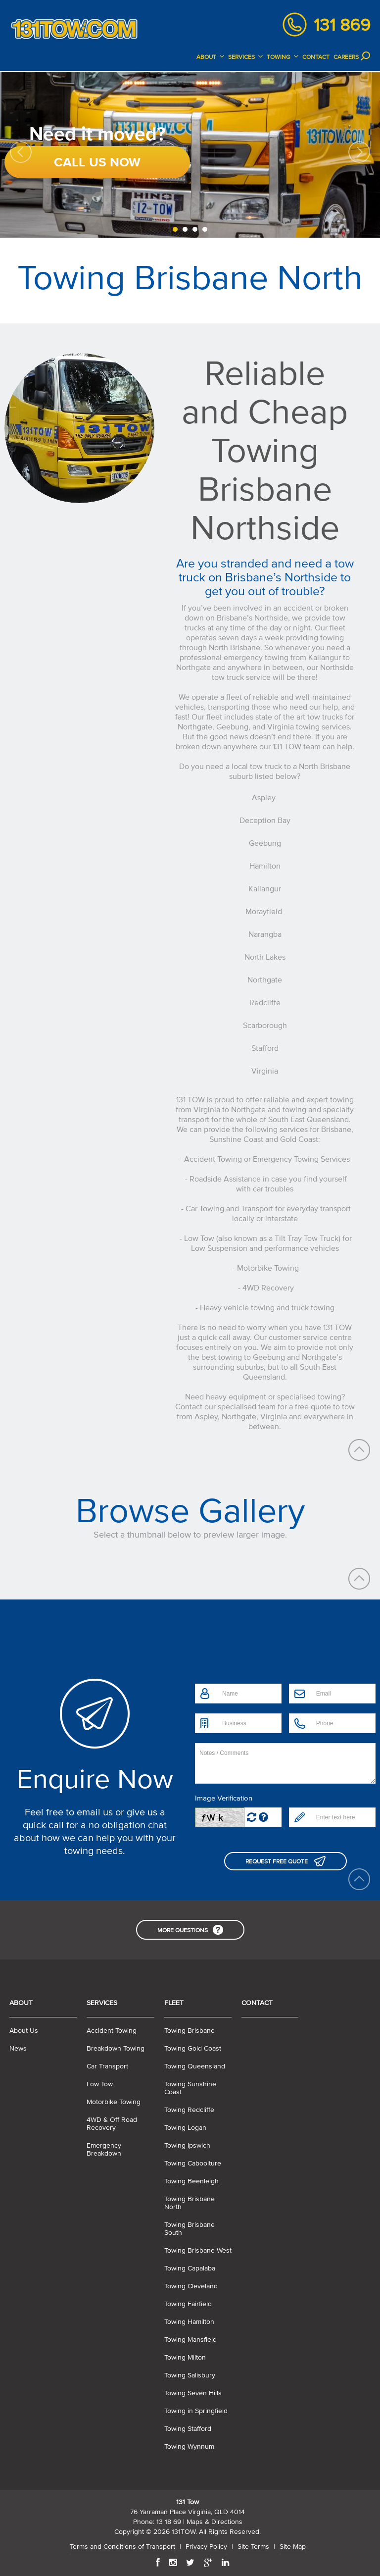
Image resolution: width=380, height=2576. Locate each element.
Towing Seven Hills (193, 2393)
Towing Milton (185, 2357)
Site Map (293, 2546)
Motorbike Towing (114, 2102)
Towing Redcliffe (189, 2109)
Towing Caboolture (192, 2163)
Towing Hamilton (189, 2321)
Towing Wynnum (189, 2446)
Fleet (174, 2003)
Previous (21, 152)
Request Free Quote (277, 1861)
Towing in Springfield (196, 2411)
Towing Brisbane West (198, 2250)
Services (102, 2003)
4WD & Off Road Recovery (112, 2123)
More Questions (182, 1930)
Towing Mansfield (190, 2339)
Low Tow (100, 2084)
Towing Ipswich (187, 2145)
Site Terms (253, 2546)
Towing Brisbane (189, 2030)
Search (366, 56)
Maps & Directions (214, 2521)
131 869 (342, 25)
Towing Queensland (194, 2066)
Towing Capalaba (189, 2268)
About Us (23, 2030)
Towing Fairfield (188, 2304)
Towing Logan (185, 2127)
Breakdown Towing (115, 2048)
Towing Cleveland (191, 2286)
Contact (257, 2003)
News (18, 2048)
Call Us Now (97, 162)
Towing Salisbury (189, 2375)
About (21, 2003)
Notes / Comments (285, 1763)
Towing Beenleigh (191, 2181)
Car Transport (107, 2066)
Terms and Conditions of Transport (122, 2546)
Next (359, 152)
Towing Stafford (187, 2428)
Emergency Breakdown (104, 2149)
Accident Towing (112, 2030)
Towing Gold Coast (192, 2048)
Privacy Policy (206, 2546)
